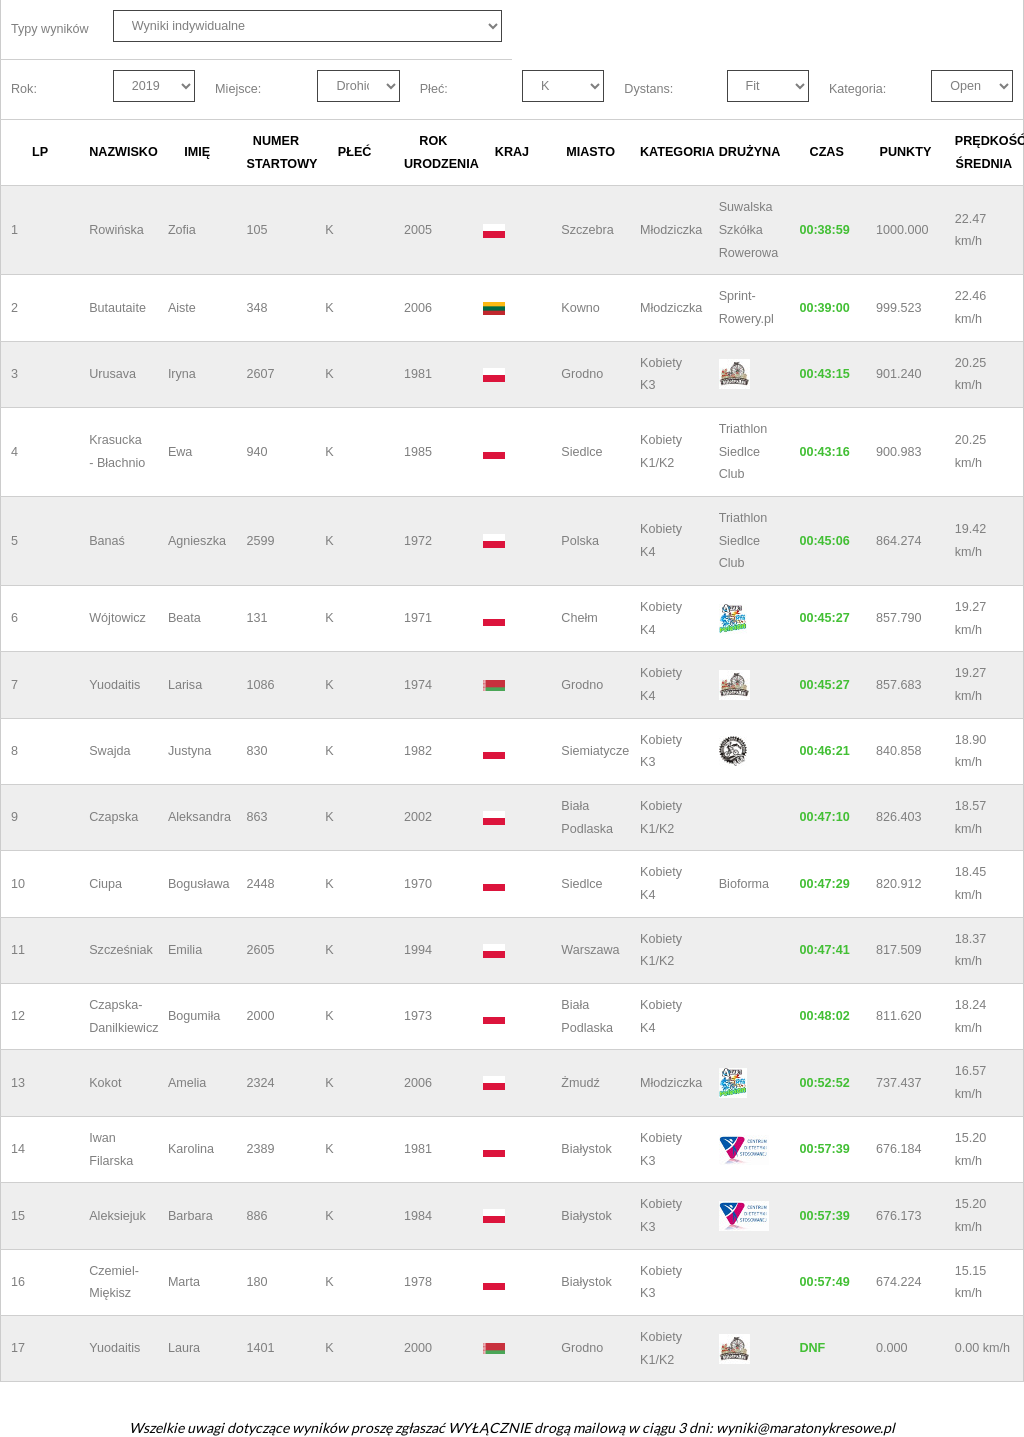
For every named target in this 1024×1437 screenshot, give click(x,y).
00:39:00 (824, 308)
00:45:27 (824, 618)
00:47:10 (824, 817)
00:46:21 (824, 751)
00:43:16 (824, 452)
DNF (812, 1348)
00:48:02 (824, 1016)
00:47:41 (824, 950)
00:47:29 (824, 884)
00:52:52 (824, 1083)
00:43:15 (824, 374)
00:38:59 (824, 230)
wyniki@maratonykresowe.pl (805, 1427)
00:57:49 (824, 1282)
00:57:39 (824, 1149)
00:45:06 (824, 541)
